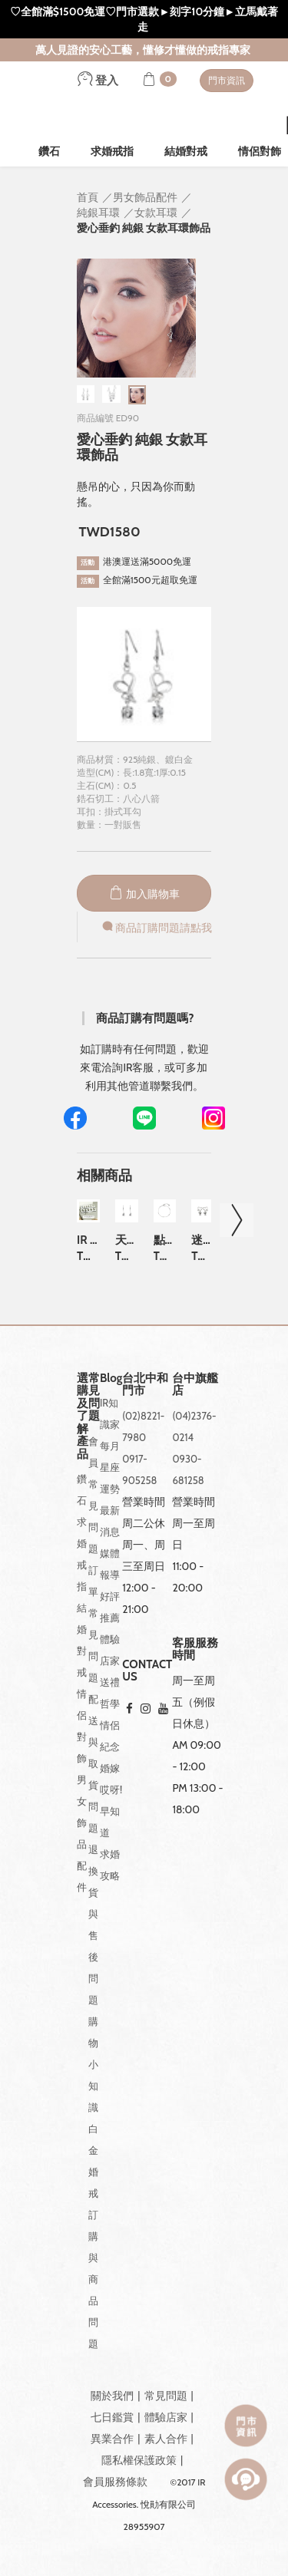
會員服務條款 (115, 2482)
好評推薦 (110, 1607)
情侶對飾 (82, 1725)
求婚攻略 (110, 1865)
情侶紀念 (110, 1736)
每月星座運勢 (110, 1467)
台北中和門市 (145, 1384)
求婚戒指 (112, 151)
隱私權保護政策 (139, 2460)
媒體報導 (110, 1564)
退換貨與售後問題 (93, 1924)
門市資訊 (226, 80)
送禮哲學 (110, 1693)
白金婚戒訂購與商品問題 (93, 2236)
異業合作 (112, 2439)
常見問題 (165, 2396)
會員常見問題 (93, 1495)
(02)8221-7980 (143, 1426)
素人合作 (165, 2439)
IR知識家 (110, 1413)
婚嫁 (110, 1768)
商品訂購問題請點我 (156, 928)
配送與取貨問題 (93, 1763)
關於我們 (112, 2396)
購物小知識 (93, 2064)
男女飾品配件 (82, 1833)
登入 (98, 80)
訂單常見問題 (93, 1624)
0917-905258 (139, 1469)
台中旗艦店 (195, 1384)
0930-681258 (188, 1469)
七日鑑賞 (112, 2417)
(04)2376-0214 (194, 1426)
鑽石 (49, 151)
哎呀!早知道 (111, 1811)
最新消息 (110, 1521)
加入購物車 (144, 894)
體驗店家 (110, 1650)
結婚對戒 (185, 151)
